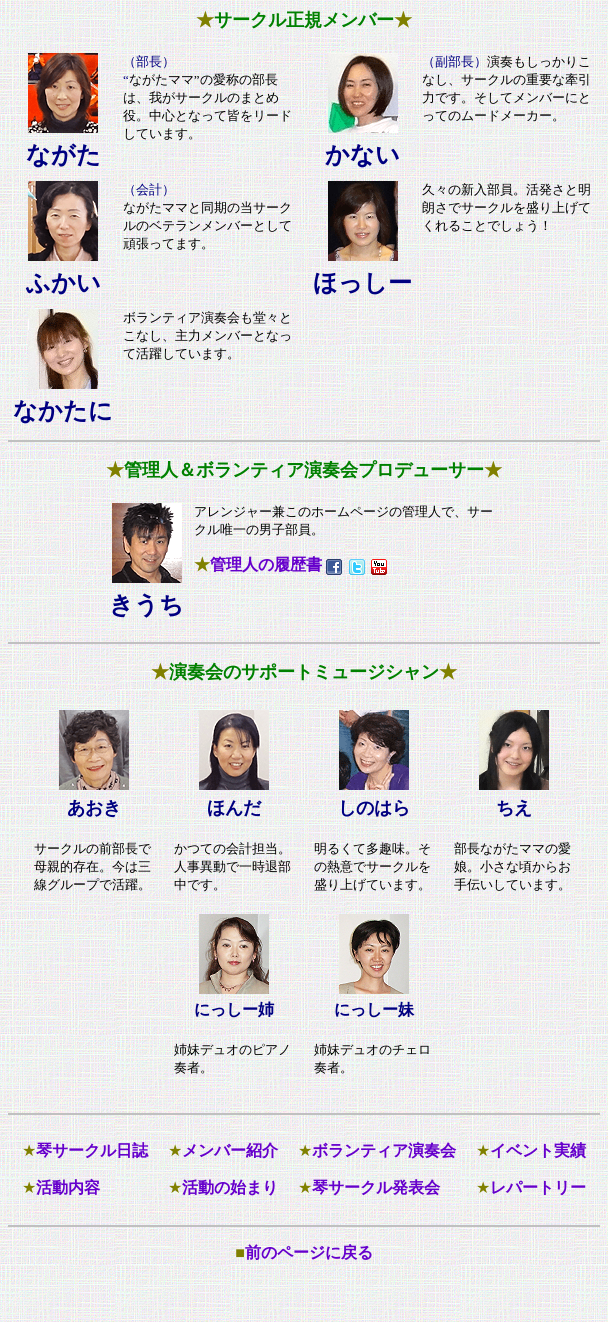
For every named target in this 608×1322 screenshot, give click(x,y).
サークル (250, 20)
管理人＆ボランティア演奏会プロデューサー (304, 470)
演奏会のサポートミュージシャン (304, 672)
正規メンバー (340, 20)
